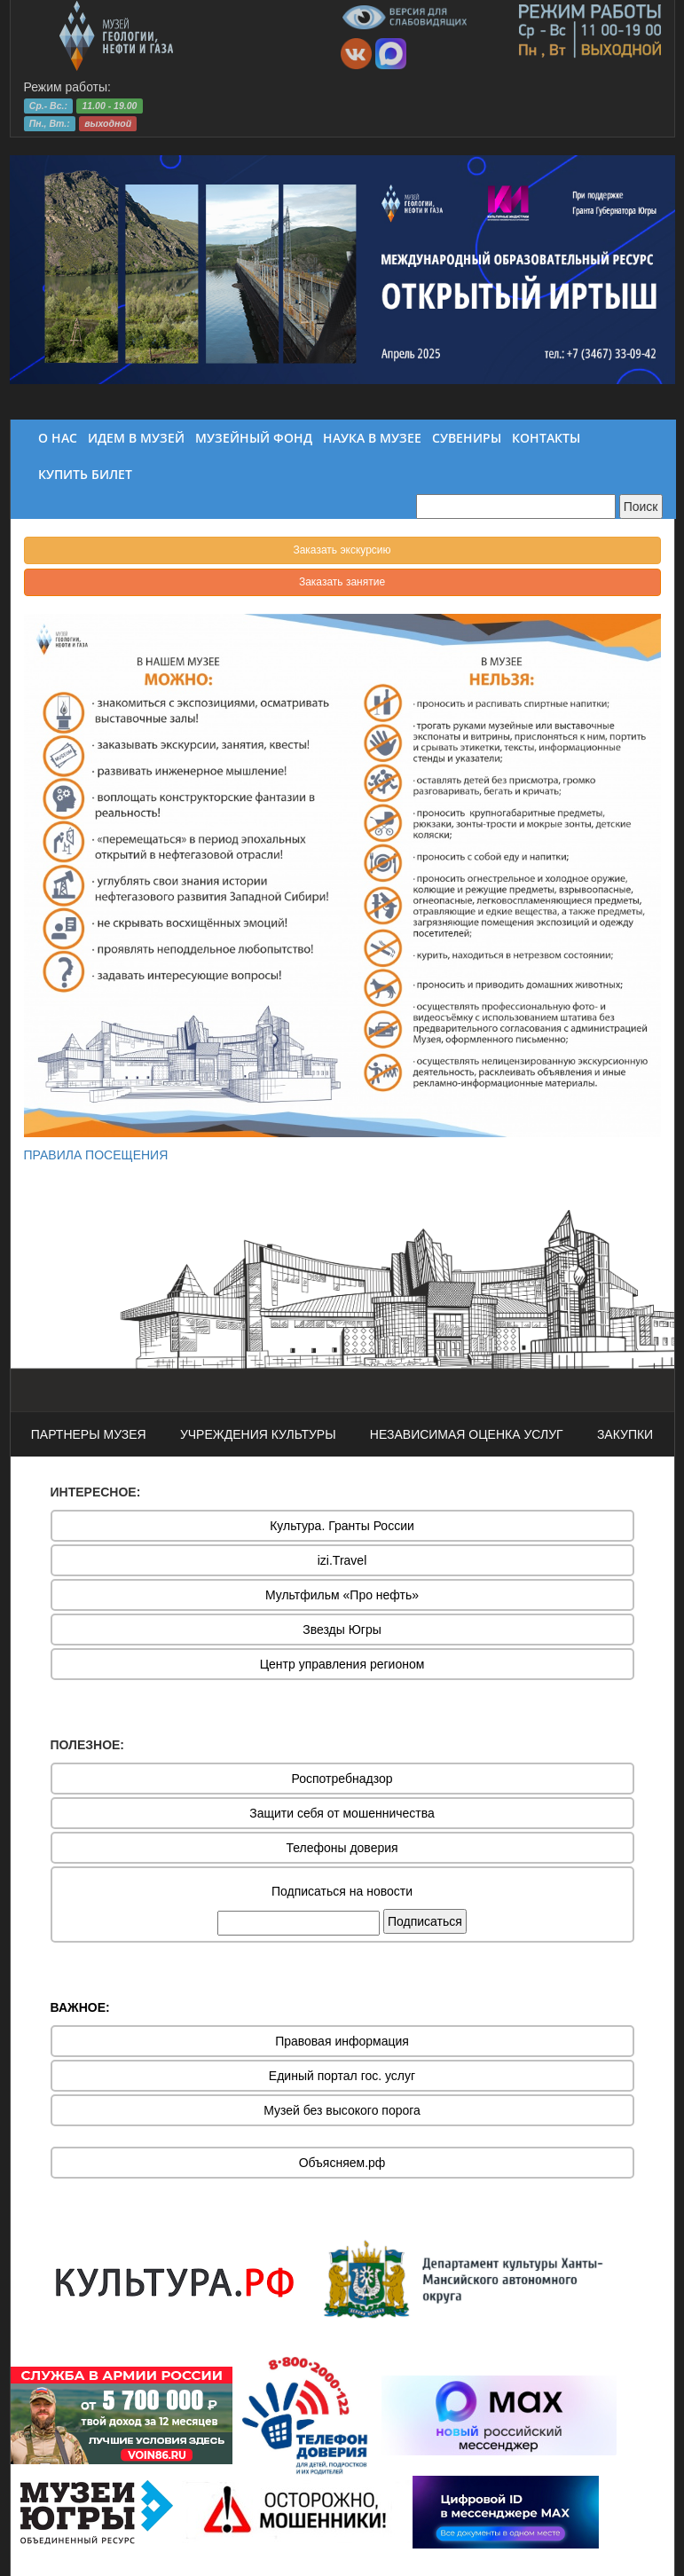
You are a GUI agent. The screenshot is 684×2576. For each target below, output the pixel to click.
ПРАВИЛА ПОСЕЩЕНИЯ (96, 1155)
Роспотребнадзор (342, 1778)
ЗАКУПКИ (625, 1434)
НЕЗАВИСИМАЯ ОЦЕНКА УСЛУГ (466, 1434)
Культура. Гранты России (342, 1526)
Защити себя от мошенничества (342, 1813)
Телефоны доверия (341, 1848)
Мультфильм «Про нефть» (342, 1595)
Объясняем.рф (342, 2163)
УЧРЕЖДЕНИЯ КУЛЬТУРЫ (258, 1434)
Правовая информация (342, 2041)
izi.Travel (342, 1560)
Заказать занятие (342, 582)
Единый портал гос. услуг (342, 2076)
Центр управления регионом (342, 1664)
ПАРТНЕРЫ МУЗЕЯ (88, 1434)
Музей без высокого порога (342, 2110)
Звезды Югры (342, 1629)
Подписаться (425, 1921)
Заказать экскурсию (341, 550)
